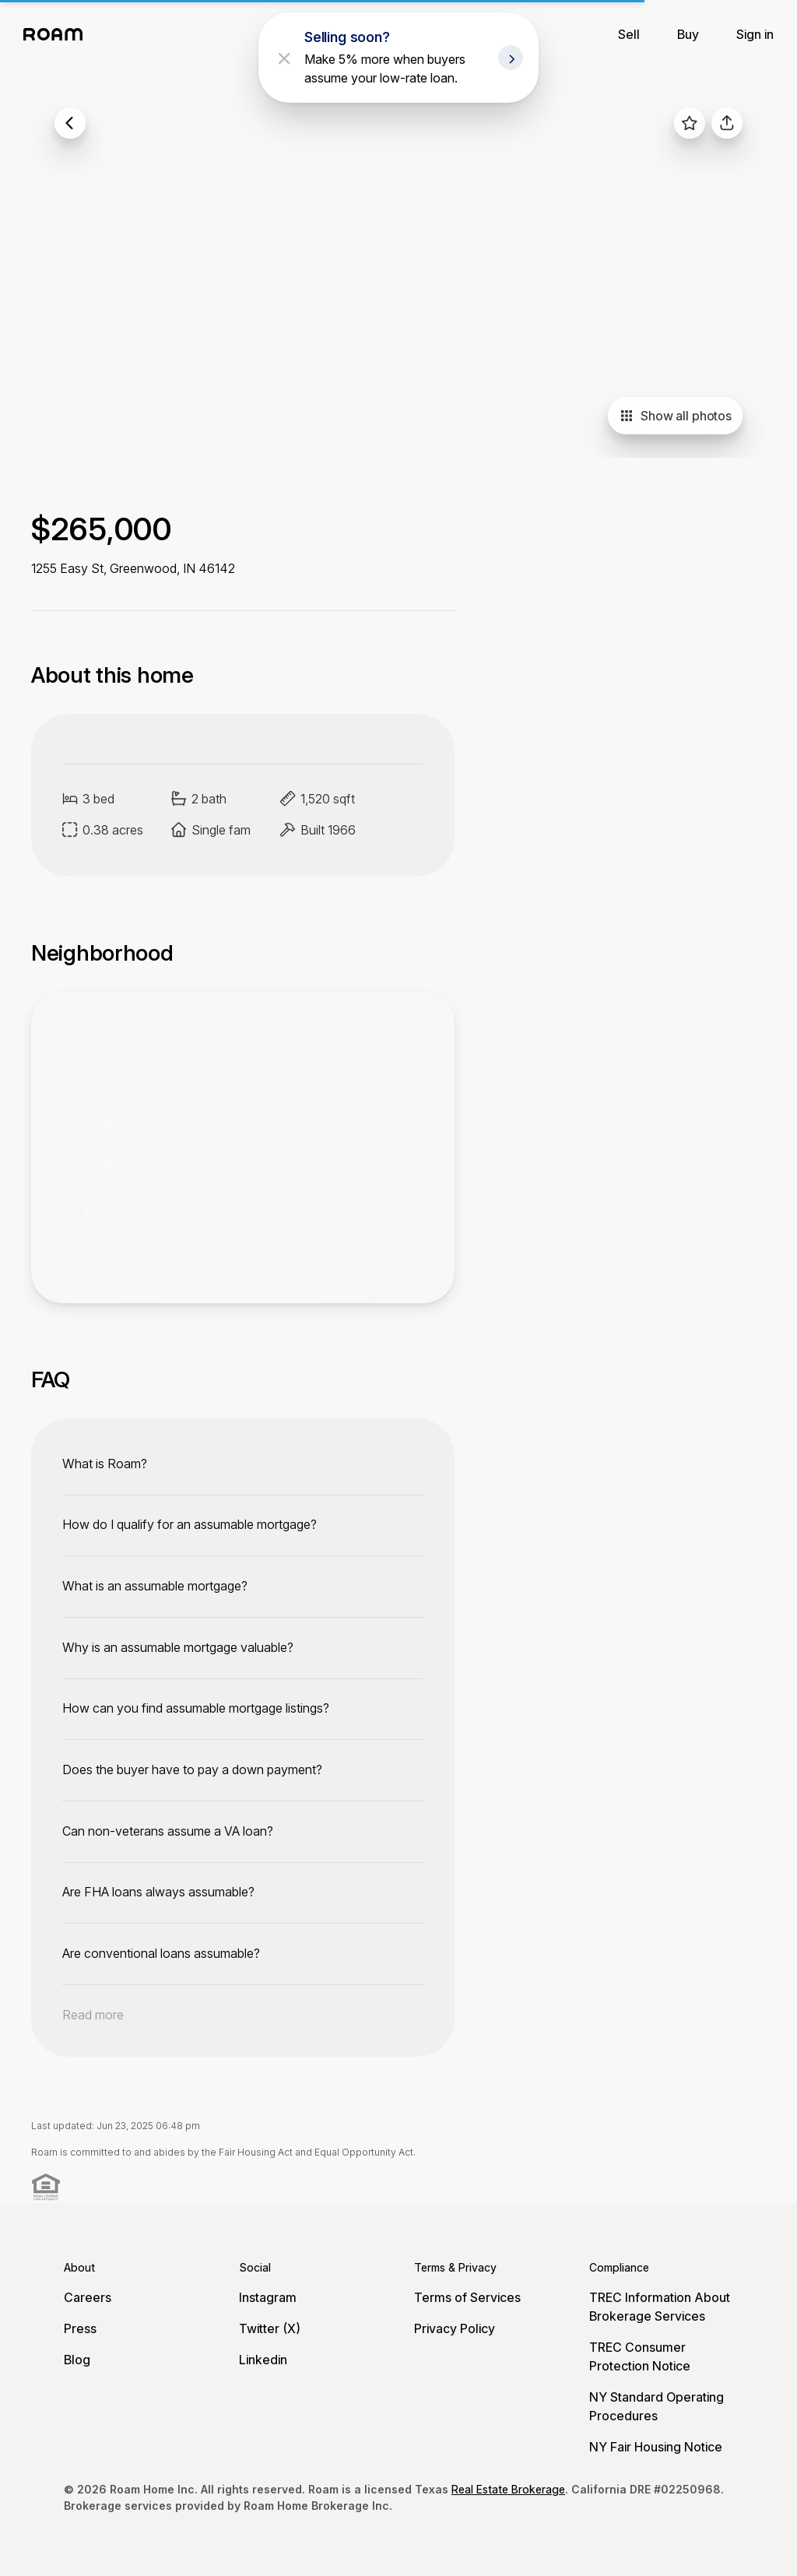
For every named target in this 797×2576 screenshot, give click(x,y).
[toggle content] (242, 1463)
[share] (727, 123)
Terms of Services (467, 2297)
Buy (688, 34)
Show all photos (675, 415)
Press (80, 2328)
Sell (629, 34)
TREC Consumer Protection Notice (639, 2356)
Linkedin (263, 2359)
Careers (87, 2297)
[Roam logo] (57, 34)
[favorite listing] (689, 123)
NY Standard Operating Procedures (656, 2406)
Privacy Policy (454, 2328)
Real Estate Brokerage (508, 2489)
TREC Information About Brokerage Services (659, 2307)
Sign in (755, 34)
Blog (77, 2359)
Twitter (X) (269, 2328)
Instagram (268, 2297)
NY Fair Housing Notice (655, 2447)
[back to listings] (70, 123)
